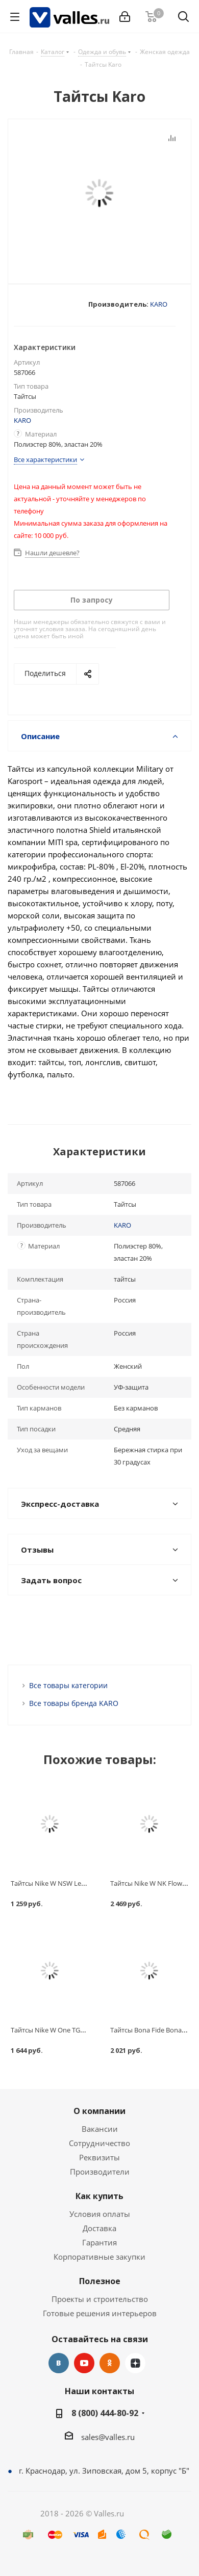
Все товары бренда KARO (73, 1703)
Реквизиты (99, 2157)
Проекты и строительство (100, 2299)
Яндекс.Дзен (135, 2363)
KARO (158, 304)
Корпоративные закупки (99, 2257)
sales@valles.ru (108, 2437)
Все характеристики (45, 459)
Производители (100, 2171)
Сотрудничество (99, 2143)
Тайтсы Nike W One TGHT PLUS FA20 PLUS (75, 2030)
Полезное (99, 2281)
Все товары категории (68, 1685)
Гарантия (99, 2242)
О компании (99, 2111)
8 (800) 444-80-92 (104, 2413)
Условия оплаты (99, 2214)
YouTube (84, 2363)
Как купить (99, 2196)
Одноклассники (110, 2363)
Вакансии (100, 2129)
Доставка (99, 2228)
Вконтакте (58, 2363)
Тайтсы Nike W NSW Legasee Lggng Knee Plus (80, 1883)
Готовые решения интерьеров (100, 2313)
